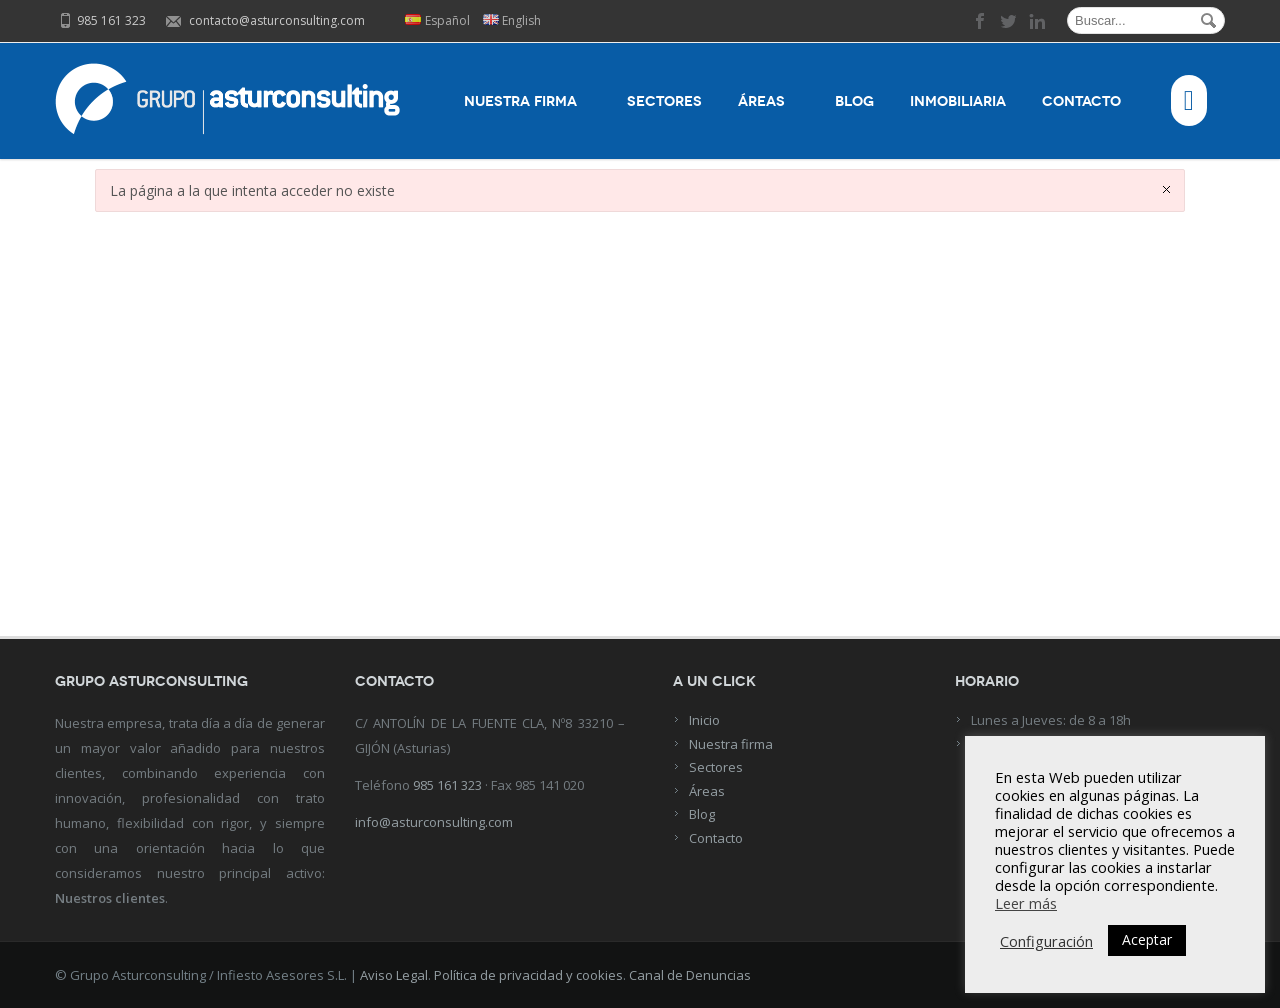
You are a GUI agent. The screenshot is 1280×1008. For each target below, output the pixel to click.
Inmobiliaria (958, 101)
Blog (854, 101)
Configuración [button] (1046, 941)
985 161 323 (447, 785)
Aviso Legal (394, 975)
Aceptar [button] (1147, 939)
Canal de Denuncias (690, 975)
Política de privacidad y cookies (528, 975)
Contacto (1088, 101)
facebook (981, 21)
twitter (1009, 21)
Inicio (704, 720)
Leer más (1026, 903)
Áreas (768, 101)
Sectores (664, 101)
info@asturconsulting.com (434, 822)
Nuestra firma (527, 101)
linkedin (1037, 21)
